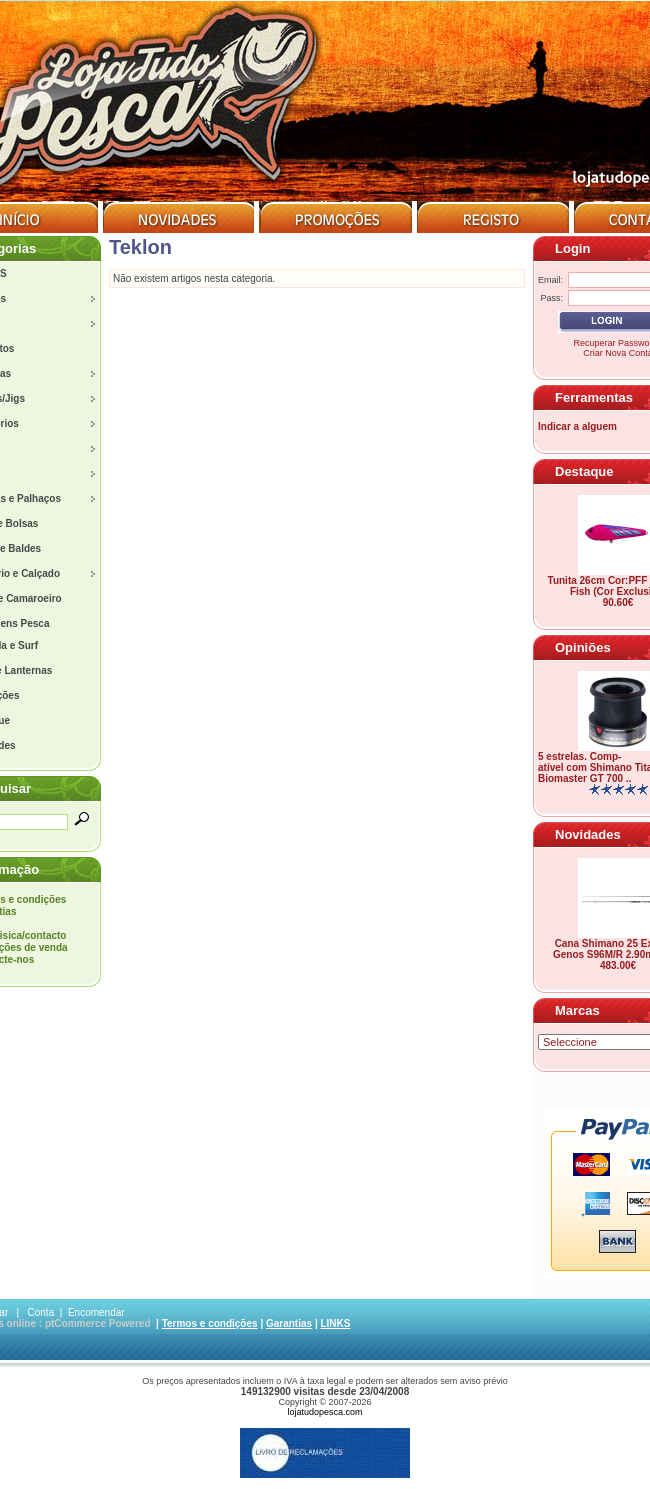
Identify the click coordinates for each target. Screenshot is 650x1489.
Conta (41, 1312)
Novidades (588, 834)
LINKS (335, 1323)
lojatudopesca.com (324, 1412)
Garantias (289, 1323)
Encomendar (96, 1312)
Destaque (584, 471)
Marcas (577, 1010)
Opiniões (583, 647)
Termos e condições (210, 1323)
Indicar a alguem (577, 426)
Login (572, 248)
